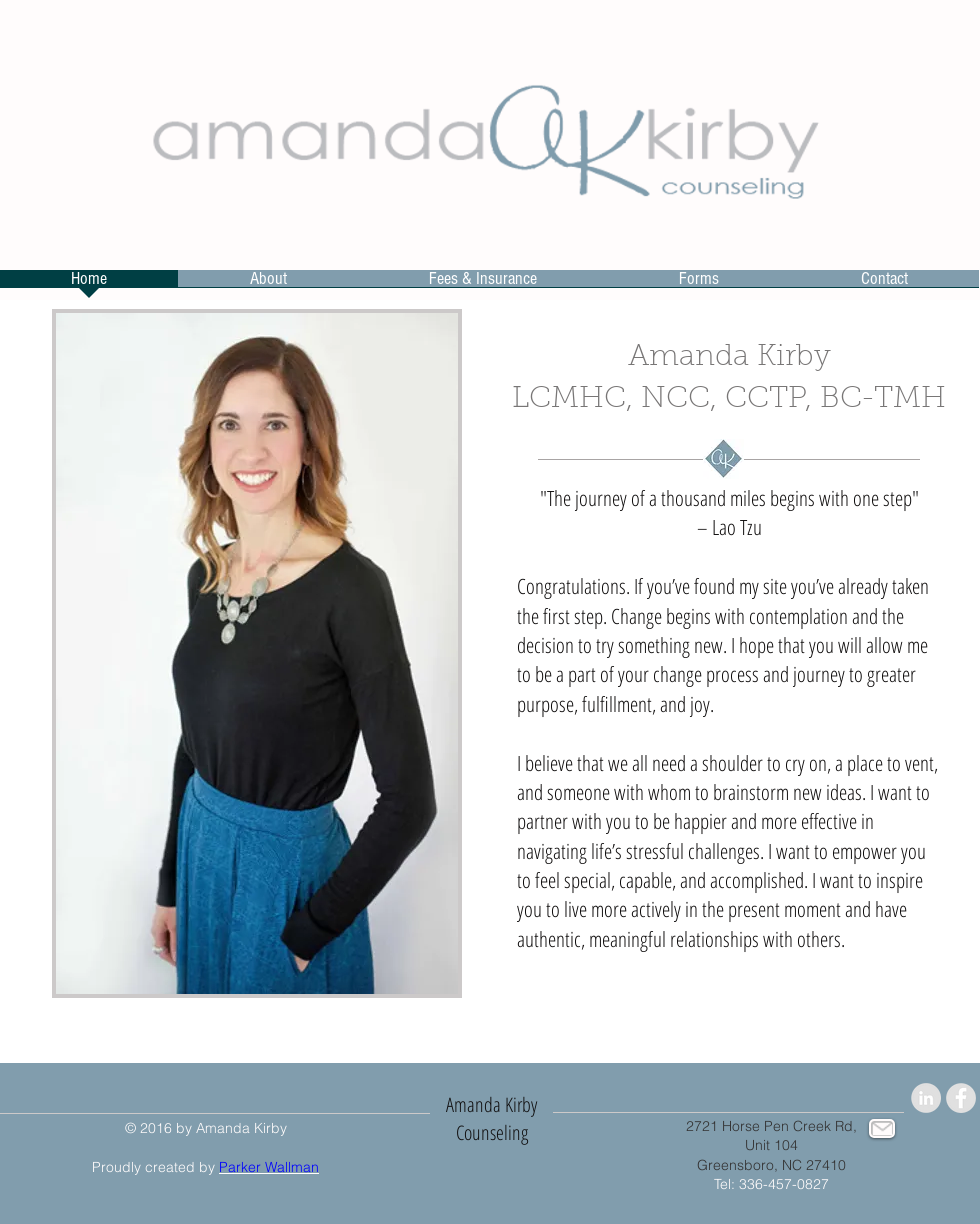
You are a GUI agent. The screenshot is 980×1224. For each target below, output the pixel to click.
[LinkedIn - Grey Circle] (926, 1098)
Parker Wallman (269, 1167)
